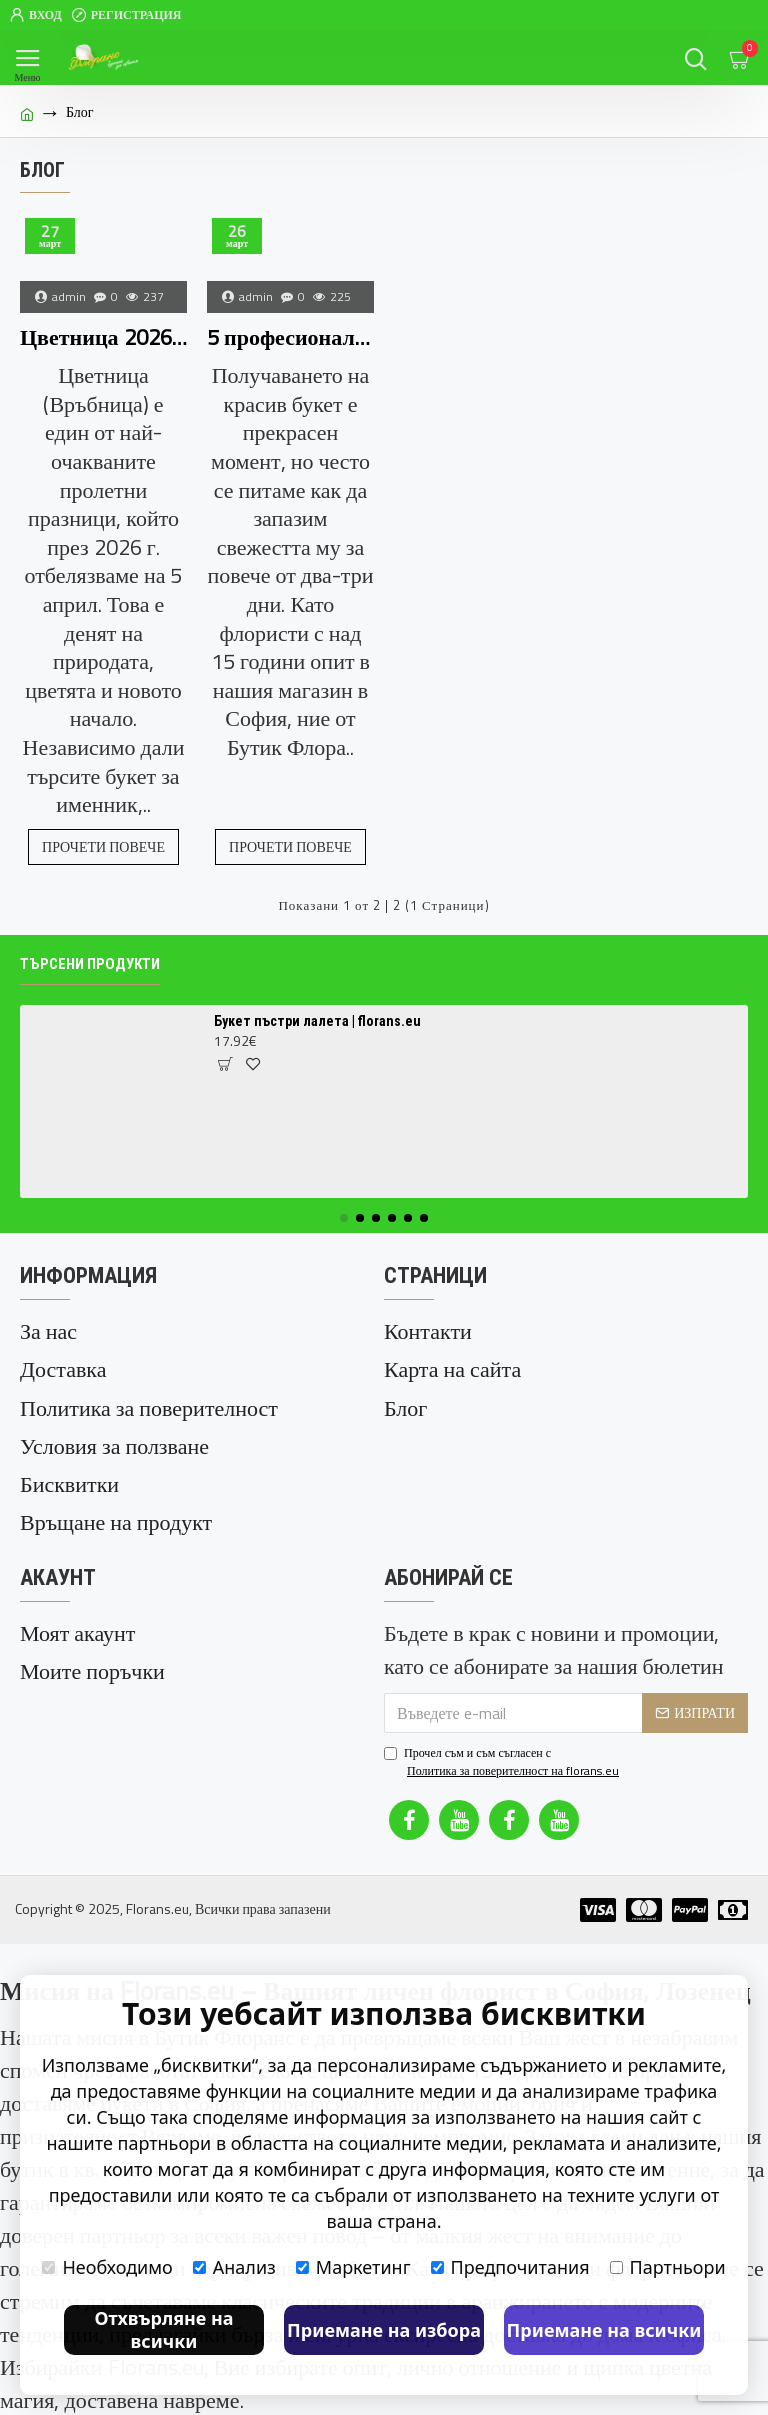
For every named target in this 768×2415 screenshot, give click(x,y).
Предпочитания (510, 2267)
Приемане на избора (384, 2330)
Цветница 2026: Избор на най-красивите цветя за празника (103, 337)
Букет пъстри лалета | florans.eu (317, 1021)
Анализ (234, 2267)
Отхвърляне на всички (163, 2329)
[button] (344, 1218)
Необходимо (107, 2267)
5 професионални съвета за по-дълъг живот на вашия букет (290, 337)
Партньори (668, 2267)
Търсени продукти (90, 964)
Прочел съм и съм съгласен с (503, 1760)
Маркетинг (353, 2267)
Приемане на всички (604, 2330)
